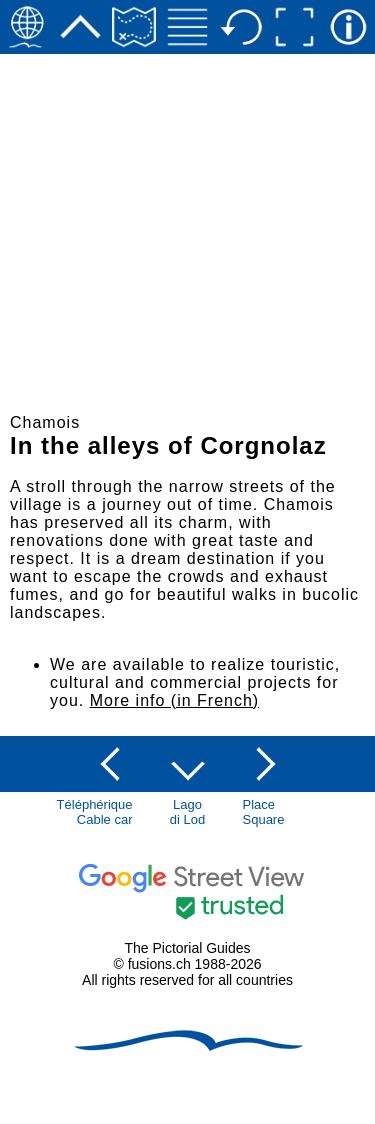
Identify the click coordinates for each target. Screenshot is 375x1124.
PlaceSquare (264, 812)
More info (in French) (175, 700)
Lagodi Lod (187, 812)
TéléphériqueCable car (95, 812)
